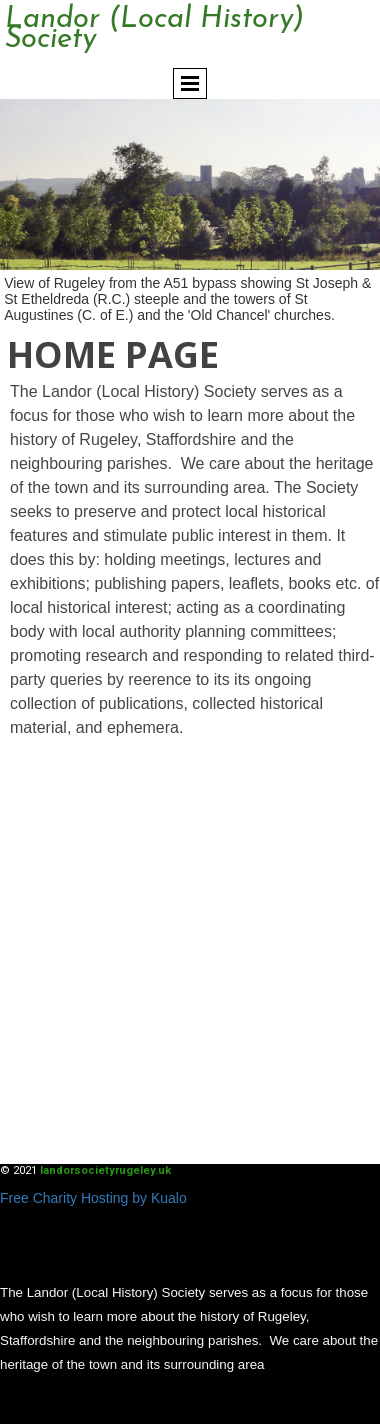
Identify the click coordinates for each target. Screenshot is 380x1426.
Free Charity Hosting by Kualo (93, 1198)
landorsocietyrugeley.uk (105, 1170)
